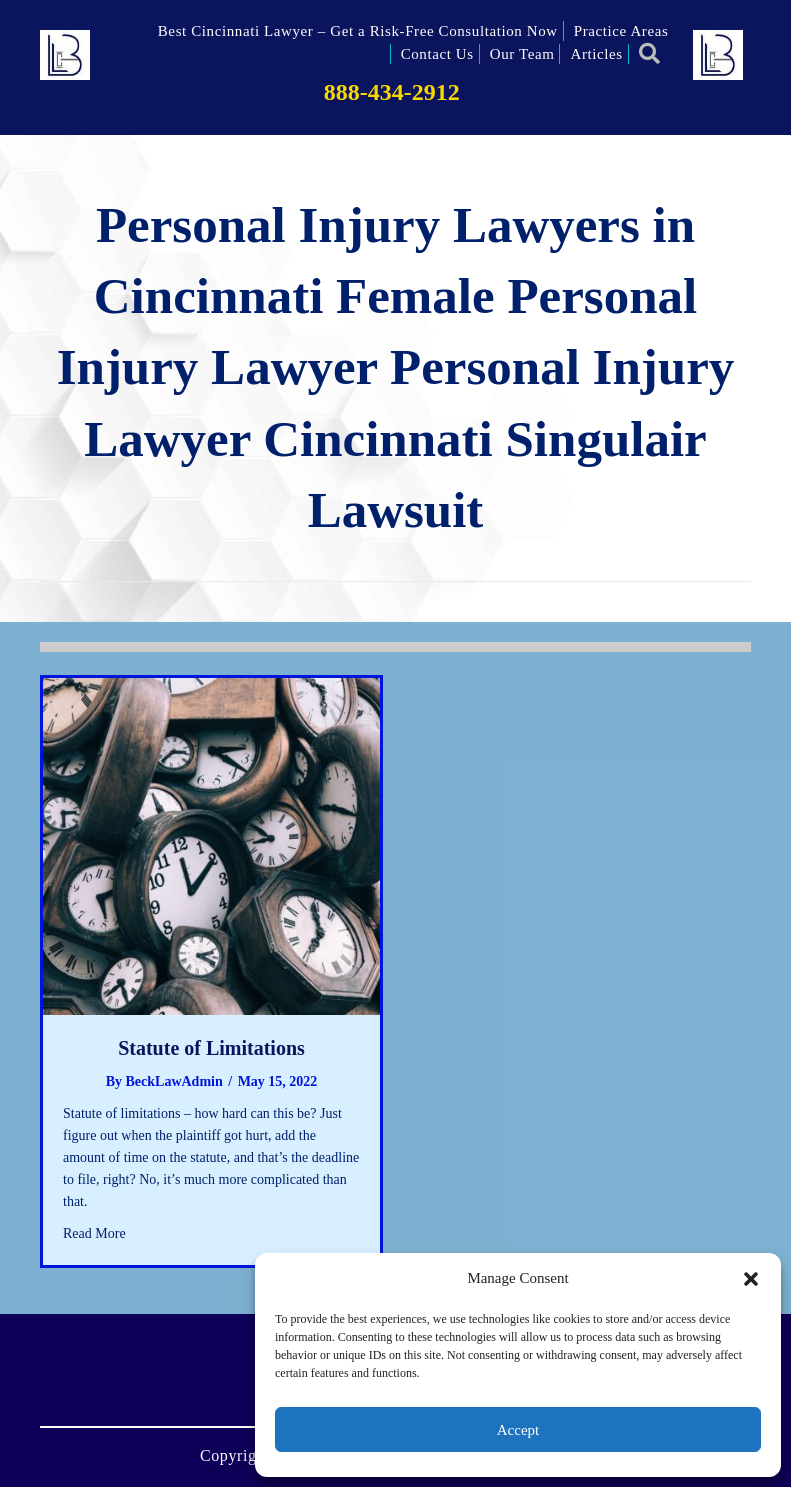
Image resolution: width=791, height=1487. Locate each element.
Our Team (522, 54)
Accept (518, 1430)
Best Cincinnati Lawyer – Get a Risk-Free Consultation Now (358, 31)
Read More (94, 1232)
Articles (596, 54)
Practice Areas (621, 31)
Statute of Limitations (211, 1048)
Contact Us (437, 54)
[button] (751, 1279)
